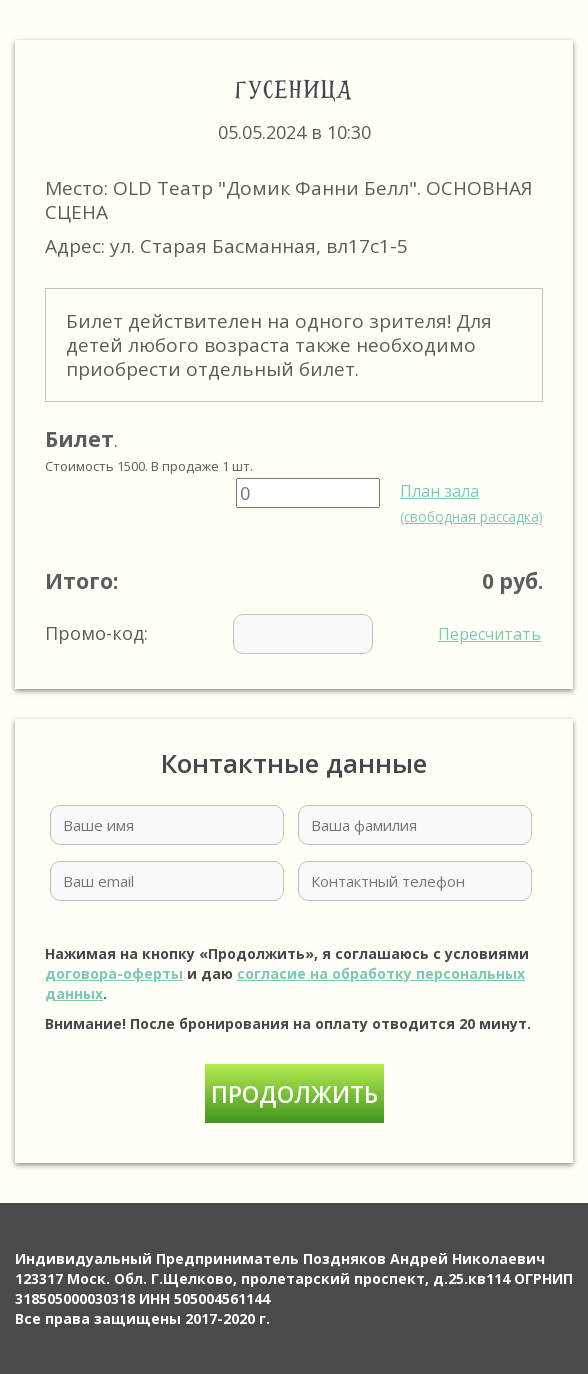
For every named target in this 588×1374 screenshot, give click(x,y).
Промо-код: (293, 634)
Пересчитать (489, 634)
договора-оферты (114, 973)
